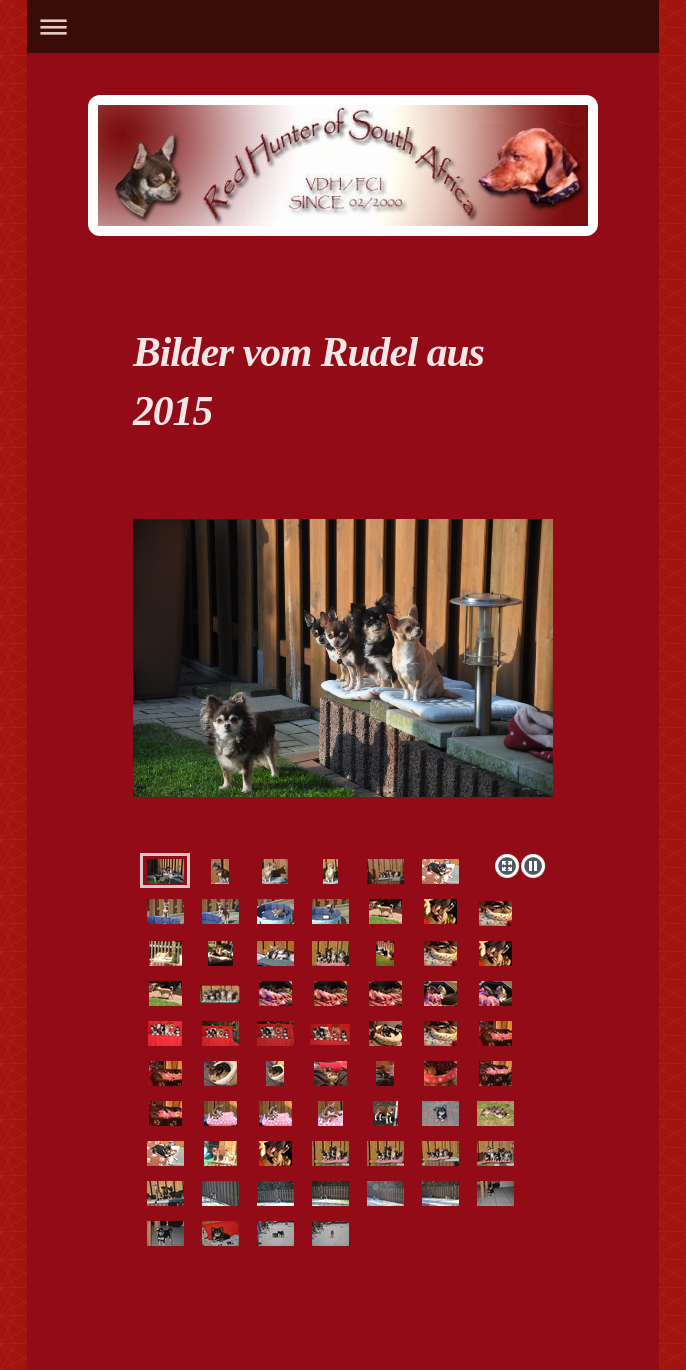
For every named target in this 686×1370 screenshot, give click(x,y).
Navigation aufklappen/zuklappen (342, 26)
